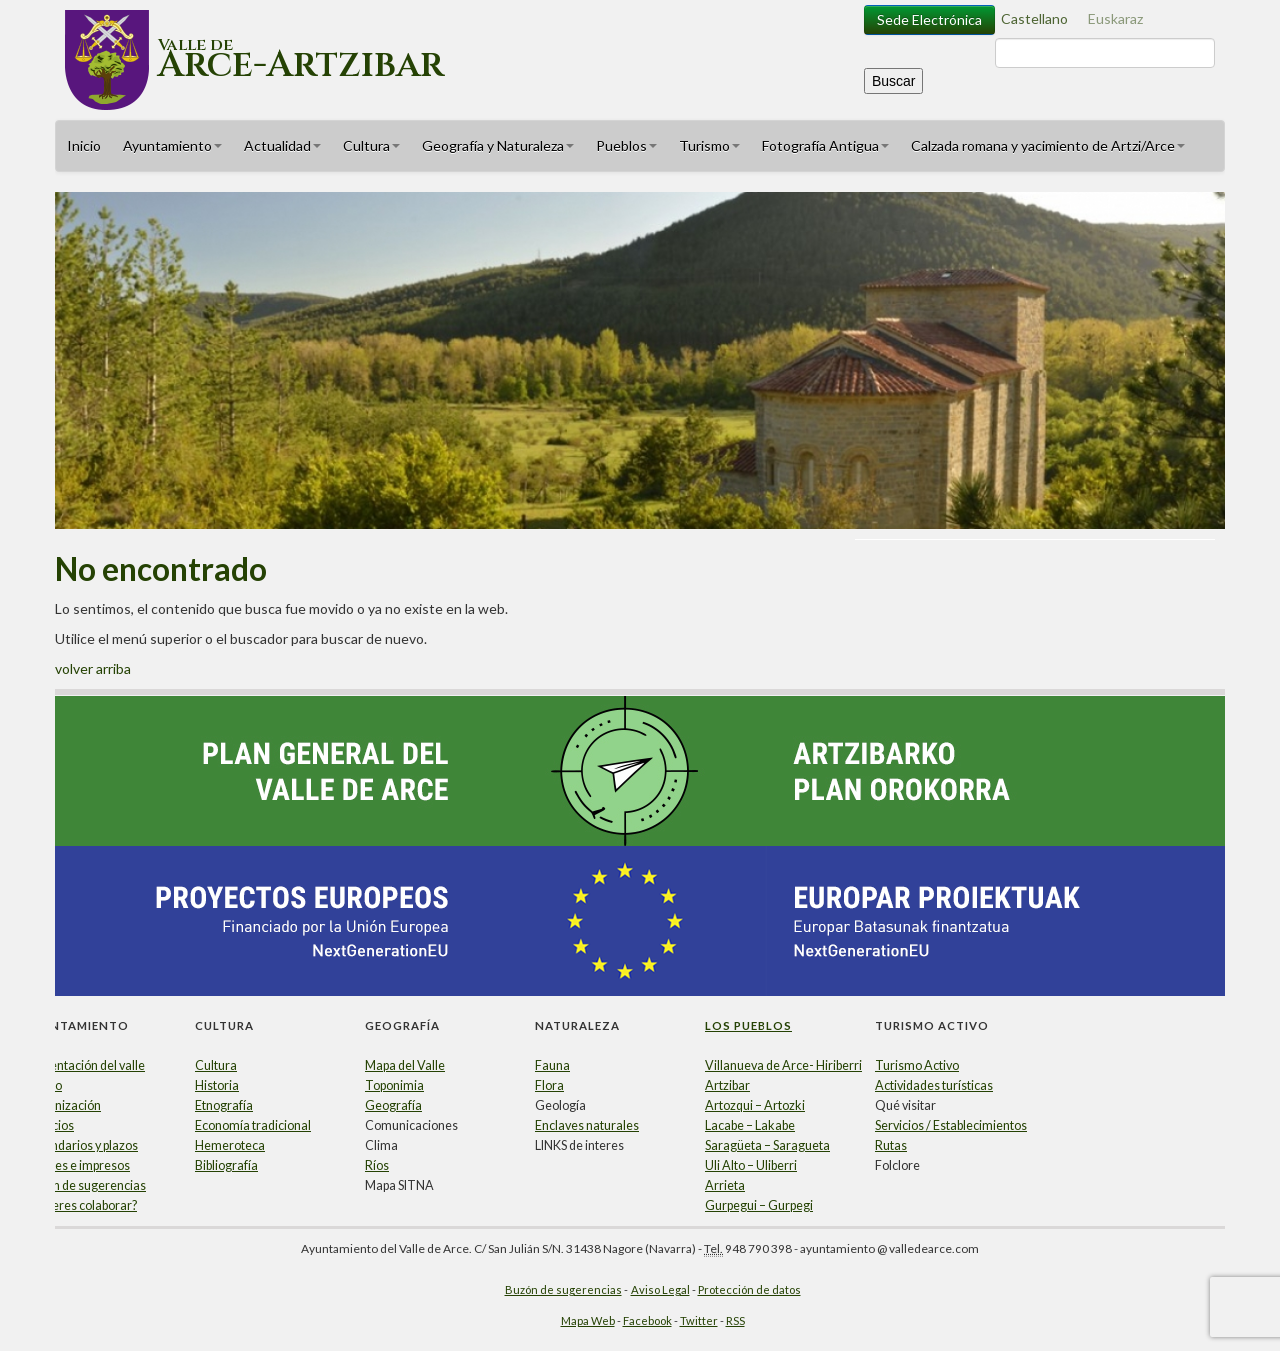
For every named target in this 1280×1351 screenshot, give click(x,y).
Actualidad (282, 145)
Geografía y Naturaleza (498, 145)
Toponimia (394, 1085)
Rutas (891, 1145)
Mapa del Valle (405, 1065)
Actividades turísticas (934, 1085)
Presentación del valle (85, 1065)
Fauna (552, 1065)
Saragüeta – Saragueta (767, 1145)
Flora (549, 1085)
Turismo (709, 145)
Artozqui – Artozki (755, 1105)
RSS (735, 1320)
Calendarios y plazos (81, 1145)
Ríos (377, 1165)
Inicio (84, 145)
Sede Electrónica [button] (929, 19)
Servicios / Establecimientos (951, 1125)
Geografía (393, 1105)
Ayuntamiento (172, 145)
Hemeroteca (230, 1145)
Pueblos (626, 145)
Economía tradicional (253, 1125)
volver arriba (93, 668)
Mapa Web (588, 1320)
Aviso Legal (660, 1289)
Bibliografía (226, 1165)
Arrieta (725, 1185)
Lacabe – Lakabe (750, 1125)
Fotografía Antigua (825, 145)
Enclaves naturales (587, 1125)
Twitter (699, 1320)
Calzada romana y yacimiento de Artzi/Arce (1048, 145)
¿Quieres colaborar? (81, 1205)
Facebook (647, 1320)
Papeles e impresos (77, 1165)
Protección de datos (749, 1289)
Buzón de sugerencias (85, 1185)
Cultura (371, 145)
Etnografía (224, 1105)
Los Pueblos (748, 1025)
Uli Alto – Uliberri (751, 1165)
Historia (217, 1085)
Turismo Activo (917, 1065)
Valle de (301, 54)
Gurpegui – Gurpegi (759, 1205)
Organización (63, 1105)
